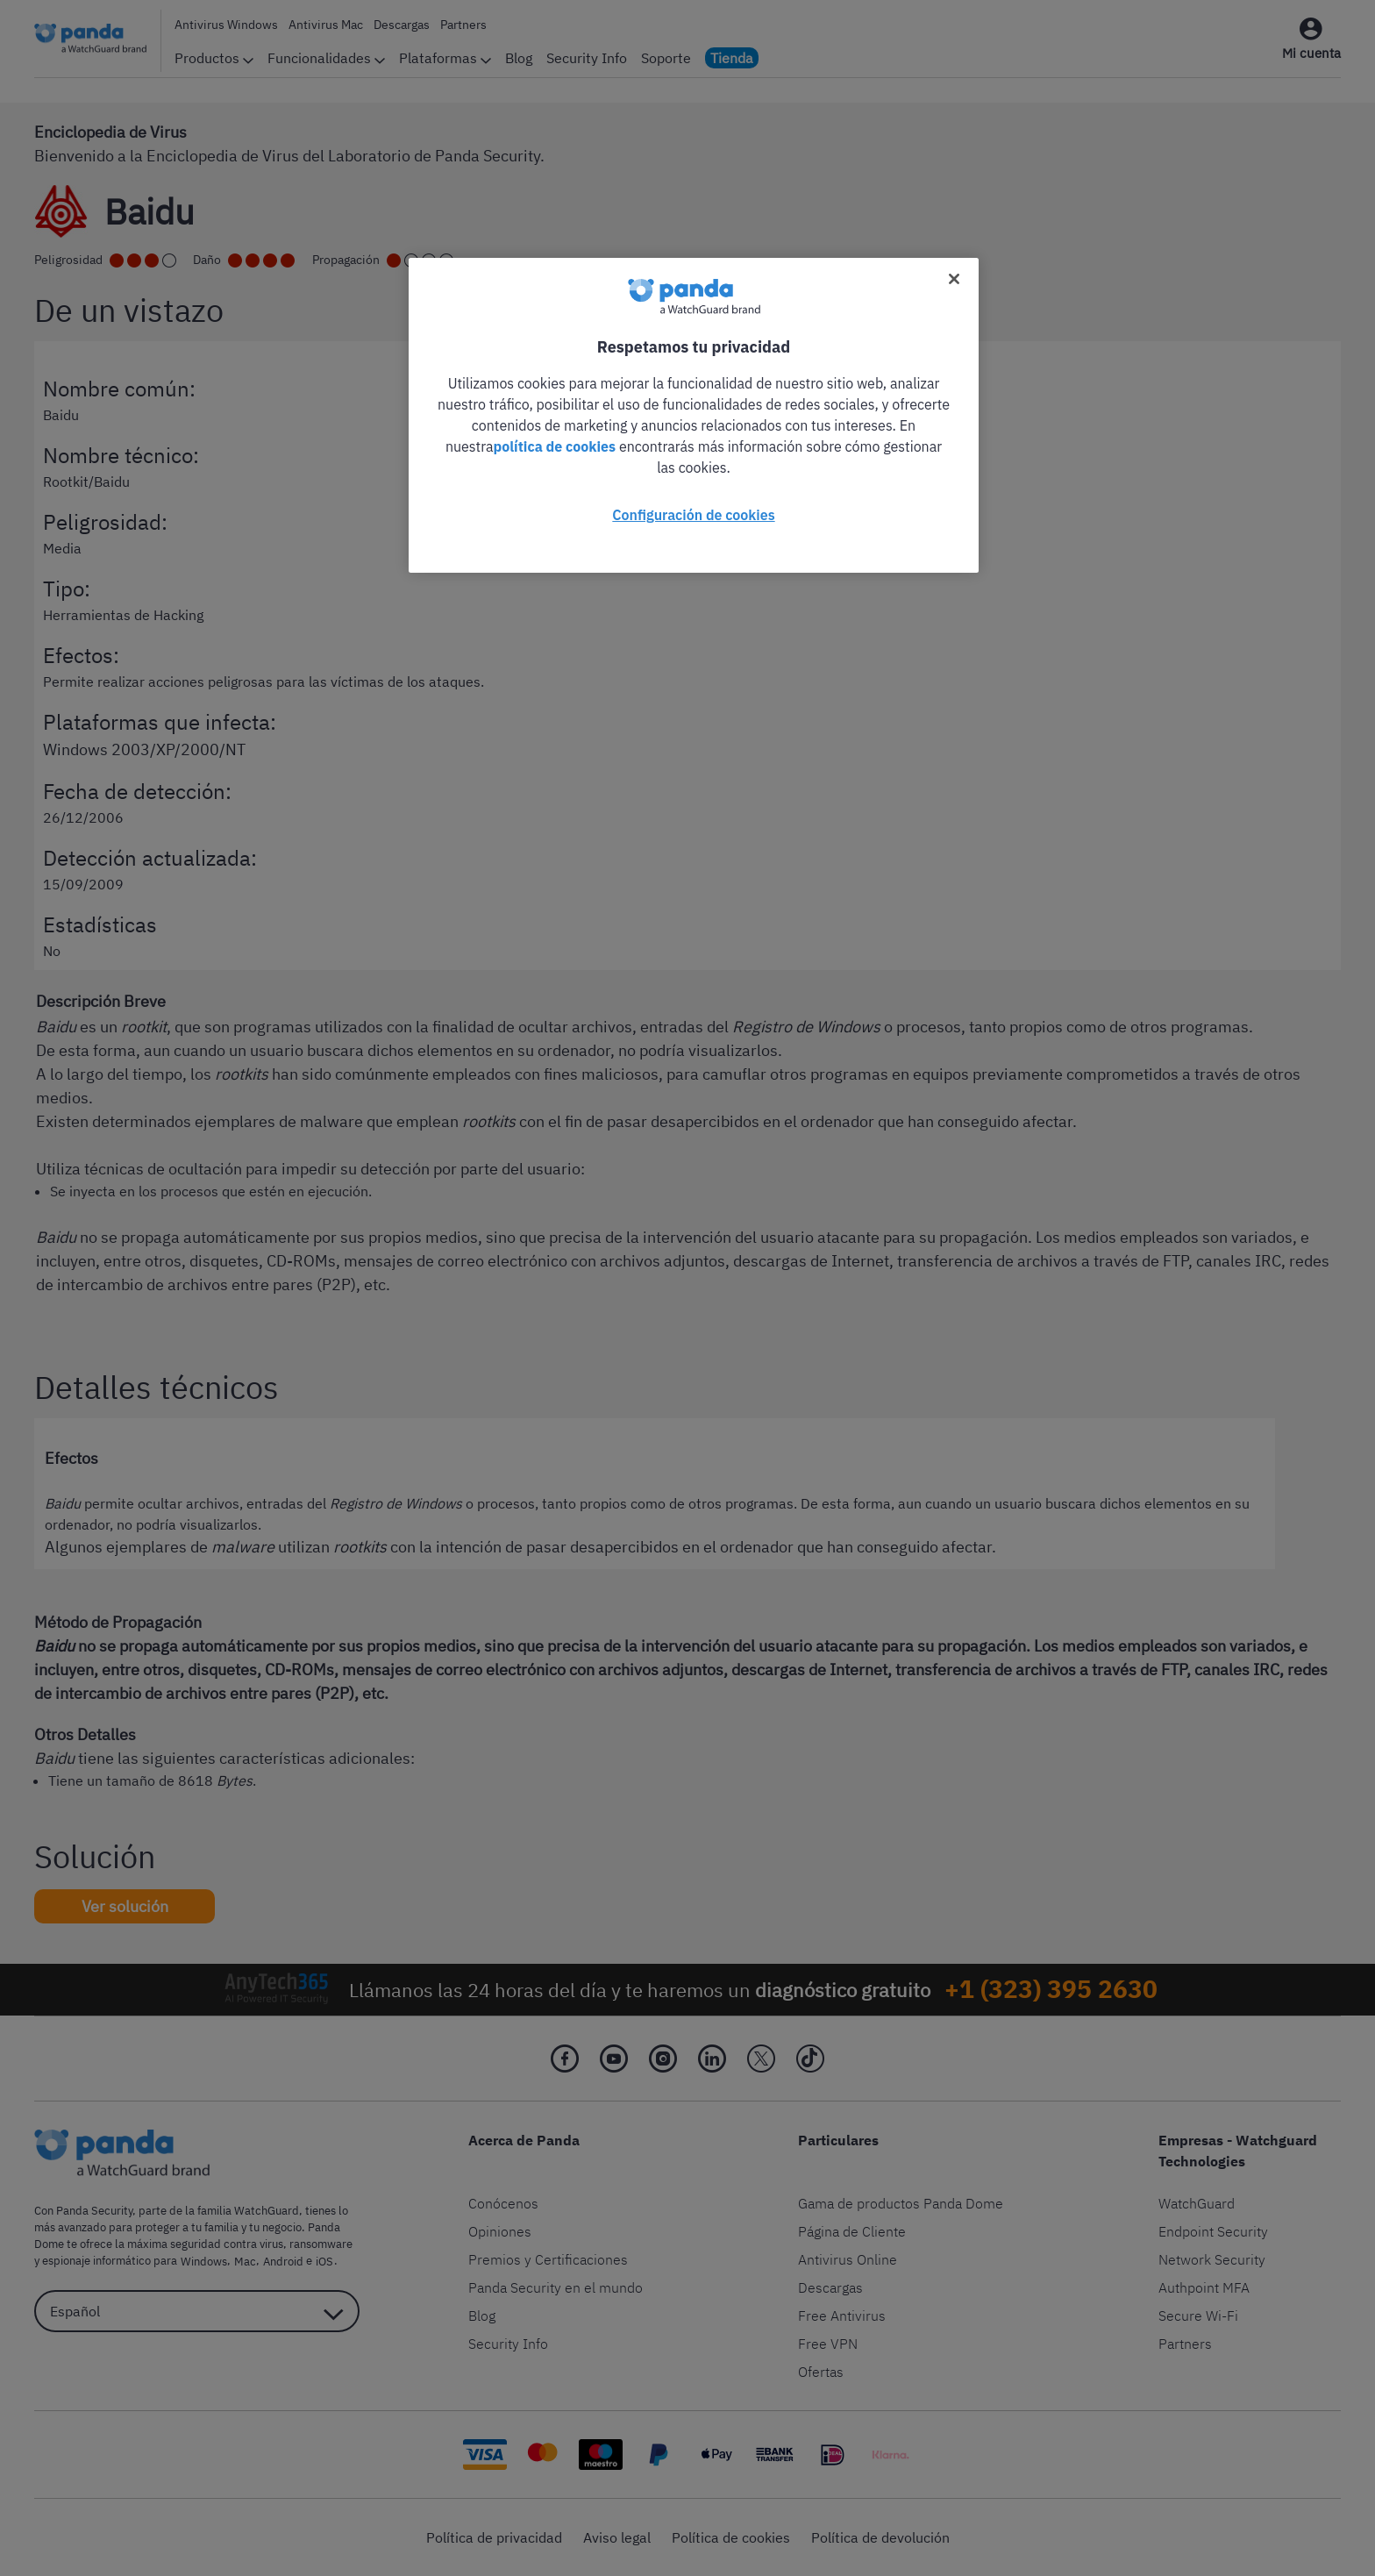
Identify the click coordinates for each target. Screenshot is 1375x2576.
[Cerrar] (954, 279)
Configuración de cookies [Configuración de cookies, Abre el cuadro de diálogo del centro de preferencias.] (693, 515)
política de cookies (555, 446)
